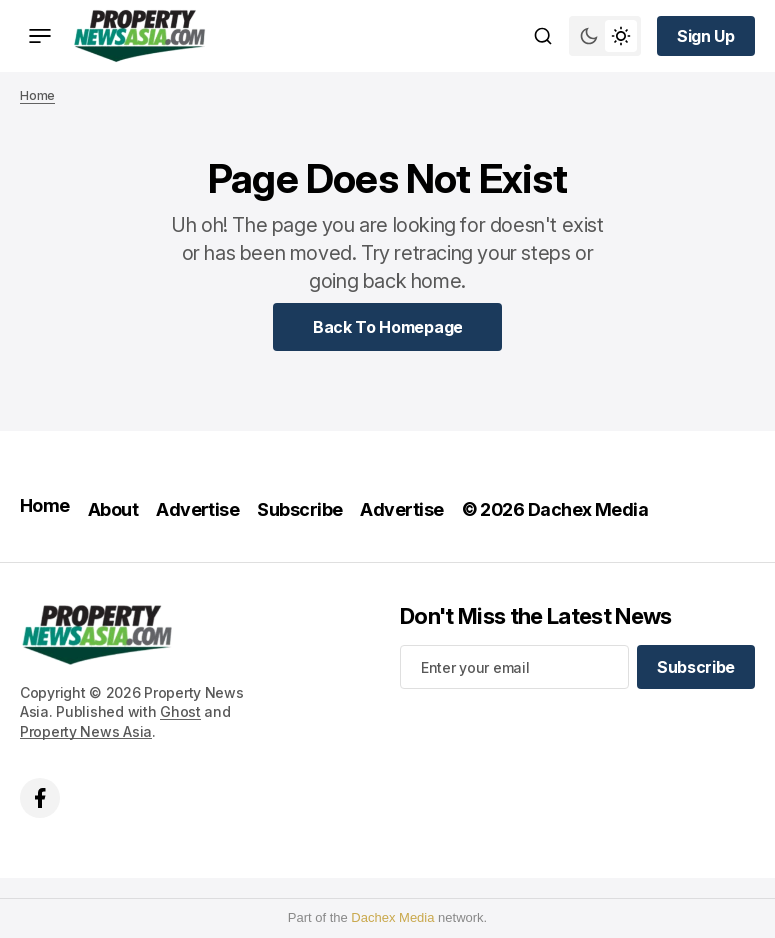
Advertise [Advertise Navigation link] (197, 509)
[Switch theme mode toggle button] (605, 36)
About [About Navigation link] (113, 509)
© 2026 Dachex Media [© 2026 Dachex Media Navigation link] (555, 509)
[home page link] (139, 36)
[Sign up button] (706, 36)
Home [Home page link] (37, 95)
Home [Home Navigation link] (45, 505)
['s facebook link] (40, 798)
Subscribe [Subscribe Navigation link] (299, 509)
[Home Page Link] (388, 327)
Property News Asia (86, 731)
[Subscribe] (696, 667)
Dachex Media (392, 917)
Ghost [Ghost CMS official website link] (180, 711)
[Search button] (543, 36)
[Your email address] (514, 667)
